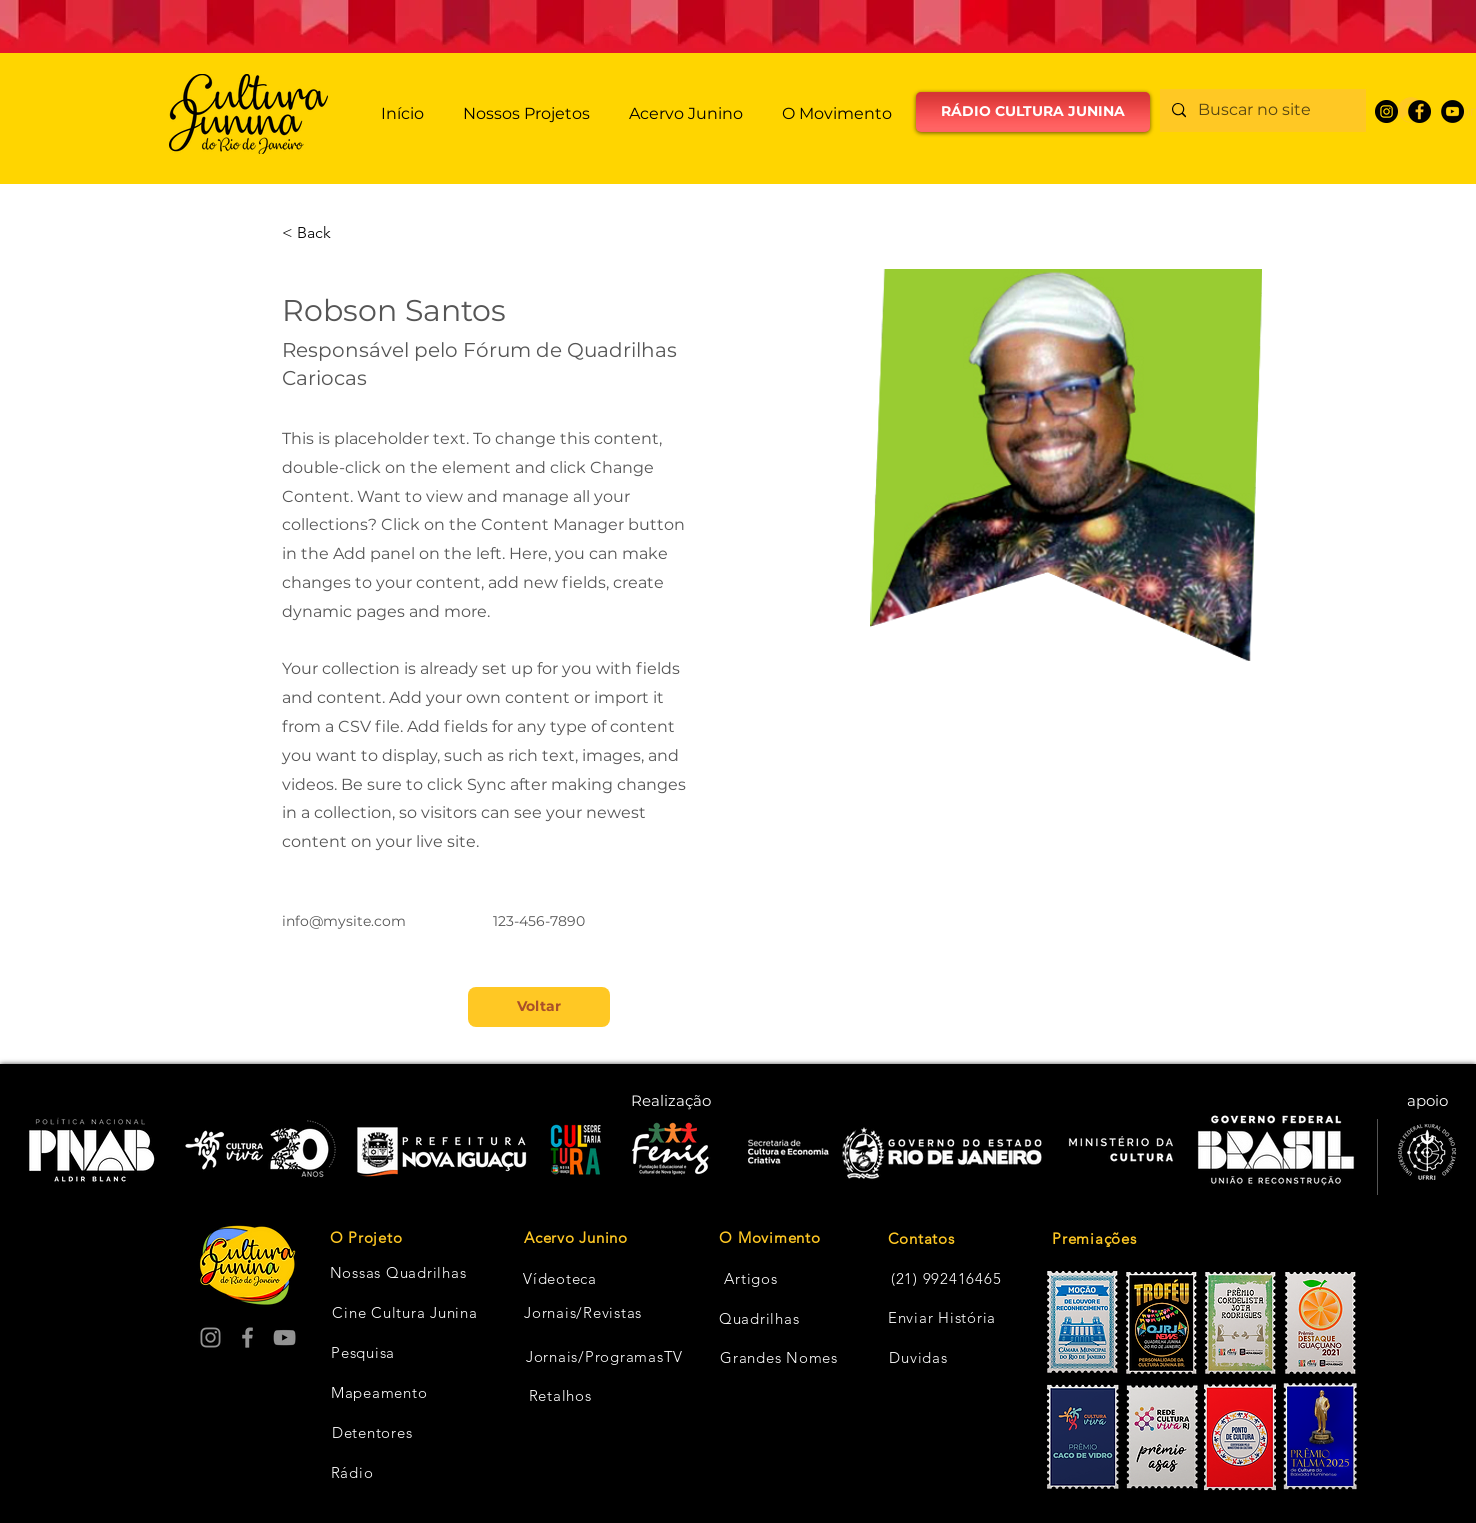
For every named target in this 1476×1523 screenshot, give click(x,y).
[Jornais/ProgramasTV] (604, 1357)
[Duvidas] (918, 1358)
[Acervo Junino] (576, 1238)
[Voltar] (539, 1007)
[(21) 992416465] (946, 1279)
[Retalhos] (560, 1396)
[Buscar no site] (1261, 110)
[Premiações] (1123, 1239)
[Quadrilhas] (759, 1319)
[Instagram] (1386, 111)
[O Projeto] (366, 1238)
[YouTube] (1452, 111)
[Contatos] (921, 1239)
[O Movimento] (770, 1238)
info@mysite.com (344, 921)
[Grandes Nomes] (779, 1358)
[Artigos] (751, 1279)
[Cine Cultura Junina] (405, 1313)
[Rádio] (352, 1473)
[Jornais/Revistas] (583, 1313)
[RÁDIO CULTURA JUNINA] (1033, 112)
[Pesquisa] (363, 1353)
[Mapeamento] (379, 1393)
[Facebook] (1419, 111)
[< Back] (321, 233)
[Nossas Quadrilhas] (398, 1273)
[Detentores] (372, 1433)
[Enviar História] (942, 1318)
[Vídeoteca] (560, 1279)
